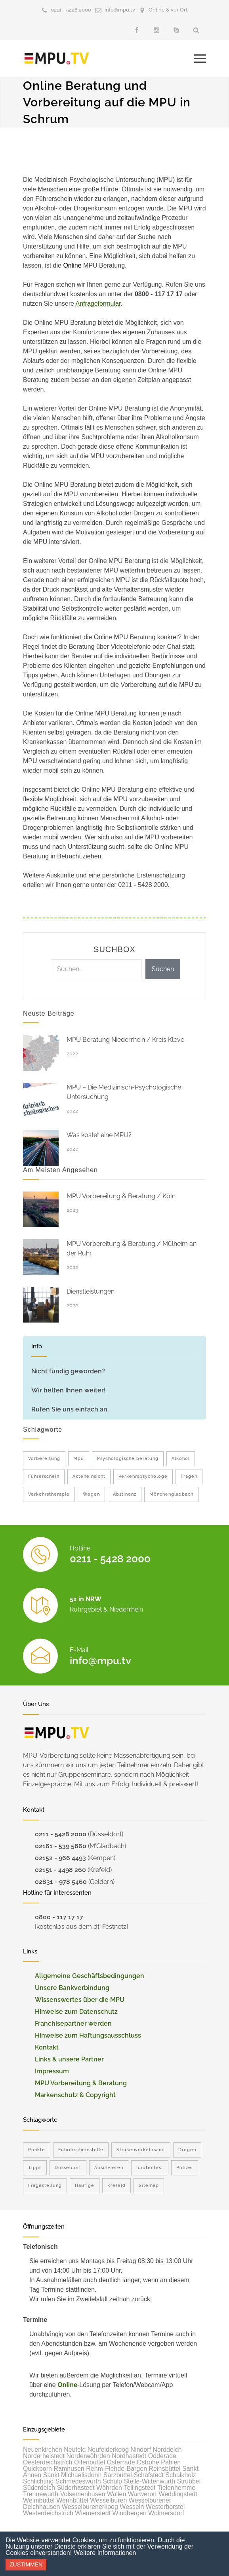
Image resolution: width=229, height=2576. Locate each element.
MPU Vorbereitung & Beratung (81, 2083)
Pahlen (171, 2462)
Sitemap (149, 2185)
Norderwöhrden (88, 2456)
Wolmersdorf (166, 2513)
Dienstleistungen (90, 1291)
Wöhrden (109, 2487)
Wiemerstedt (93, 2513)
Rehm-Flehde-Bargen (116, 2468)
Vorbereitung (44, 1458)
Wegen (91, 1494)
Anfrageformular (98, 303)
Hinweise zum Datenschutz (76, 2011)
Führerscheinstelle (80, 2149)
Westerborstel (165, 2506)
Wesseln (132, 2506)
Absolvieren (108, 2167)
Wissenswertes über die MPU (79, 1999)
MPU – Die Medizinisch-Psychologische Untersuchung (124, 1092)
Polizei (184, 2167)
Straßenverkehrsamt (140, 2149)
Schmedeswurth (78, 2481)
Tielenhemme (176, 2487)
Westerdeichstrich (48, 2513)
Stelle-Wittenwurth (149, 2481)
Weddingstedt (177, 2494)
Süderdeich (39, 2487)
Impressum (52, 2071)
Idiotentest (149, 2167)
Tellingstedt (139, 2487)
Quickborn (37, 2468)
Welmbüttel (39, 2500)
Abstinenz (124, 1494)
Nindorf (140, 2449)
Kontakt (47, 2047)
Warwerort (142, 2494)
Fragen (189, 1476)
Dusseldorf (68, 2167)
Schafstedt (149, 2475)
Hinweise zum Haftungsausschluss (88, 2035)
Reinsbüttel (165, 2468)
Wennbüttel (72, 2500)
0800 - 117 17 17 (59, 1917)
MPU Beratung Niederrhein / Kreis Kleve (125, 1039)
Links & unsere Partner (69, 2059)
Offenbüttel (89, 2462)
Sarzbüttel (117, 2475)
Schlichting (38, 2481)
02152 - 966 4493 (60, 1858)
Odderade (162, 2456)
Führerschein (43, 1476)
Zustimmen (26, 2564)
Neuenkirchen (42, 2449)
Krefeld (116, 2185)
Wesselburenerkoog (90, 2506)
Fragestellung (45, 2185)
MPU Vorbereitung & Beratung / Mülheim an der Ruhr (132, 1248)
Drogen (187, 2149)
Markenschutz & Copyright (75, 2095)
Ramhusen (68, 2468)
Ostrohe (148, 2462)
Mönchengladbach (171, 1494)
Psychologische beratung (127, 1458)
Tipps (35, 2167)
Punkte (36, 2149)
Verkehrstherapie (49, 1494)
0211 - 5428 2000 (71, 10)
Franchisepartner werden (73, 2023)
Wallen (116, 2494)
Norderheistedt (44, 2456)
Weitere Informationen (105, 2552)
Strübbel (189, 2481)
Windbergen (130, 2513)
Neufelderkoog (108, 2449)
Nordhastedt (129, 2456)
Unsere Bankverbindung (72, 1988)
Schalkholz (180, 2475)
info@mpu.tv (120, 10)
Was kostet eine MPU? (99, 1135)
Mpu (78, 1458)
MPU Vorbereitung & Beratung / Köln (121, 1196)
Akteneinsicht (89, 1476)
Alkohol (181, 1458)
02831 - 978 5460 (61, 1882)
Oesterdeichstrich (48, 2462)
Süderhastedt (75, 2487)
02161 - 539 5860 (60, 1846)
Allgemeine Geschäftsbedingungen (89, 1976)
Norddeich (167, 2449)
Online (67, 2384)
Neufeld (75, 2449)
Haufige (84, 2185)
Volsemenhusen (82, 2494)
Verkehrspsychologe (143, 1476)
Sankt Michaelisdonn (72, 2475)
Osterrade (121, 2462)
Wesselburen (108, 2500)
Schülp (112, 2481)
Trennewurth (40, 2494)
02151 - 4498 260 (60, 1870)
